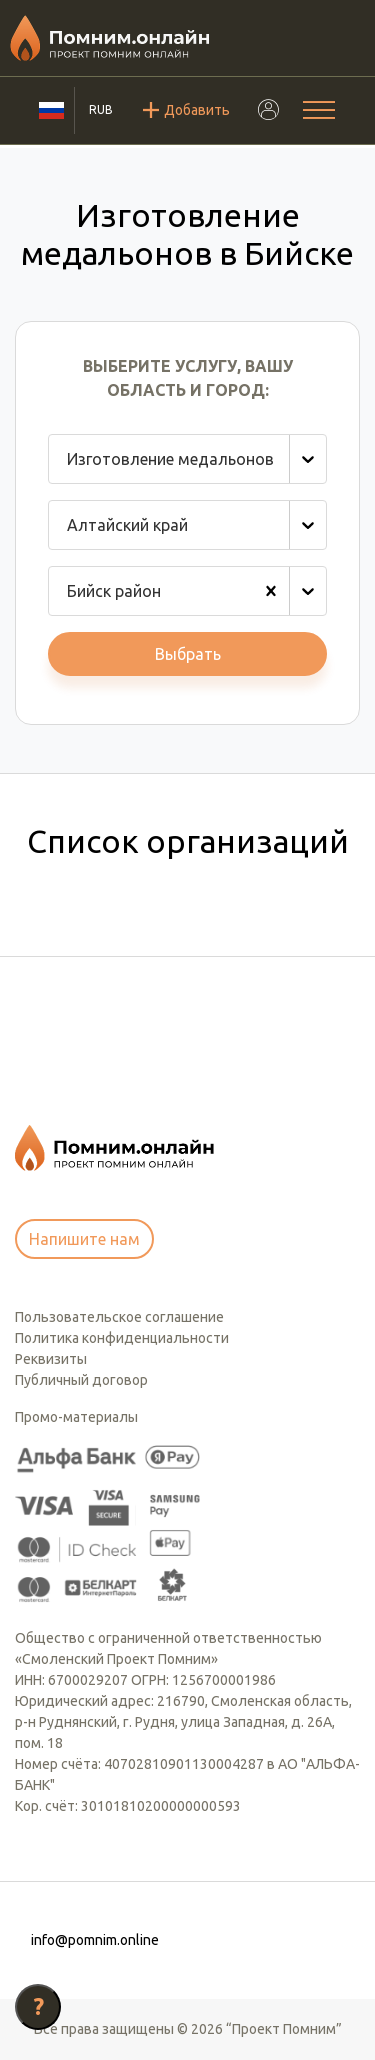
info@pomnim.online (95, 1940)
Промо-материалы (76, 1417)
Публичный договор (81, 1380)
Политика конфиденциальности (122, 1338)
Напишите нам (84, 1239)
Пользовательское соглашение (119, 1317)
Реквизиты (51, 1359)
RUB (101, 109)
